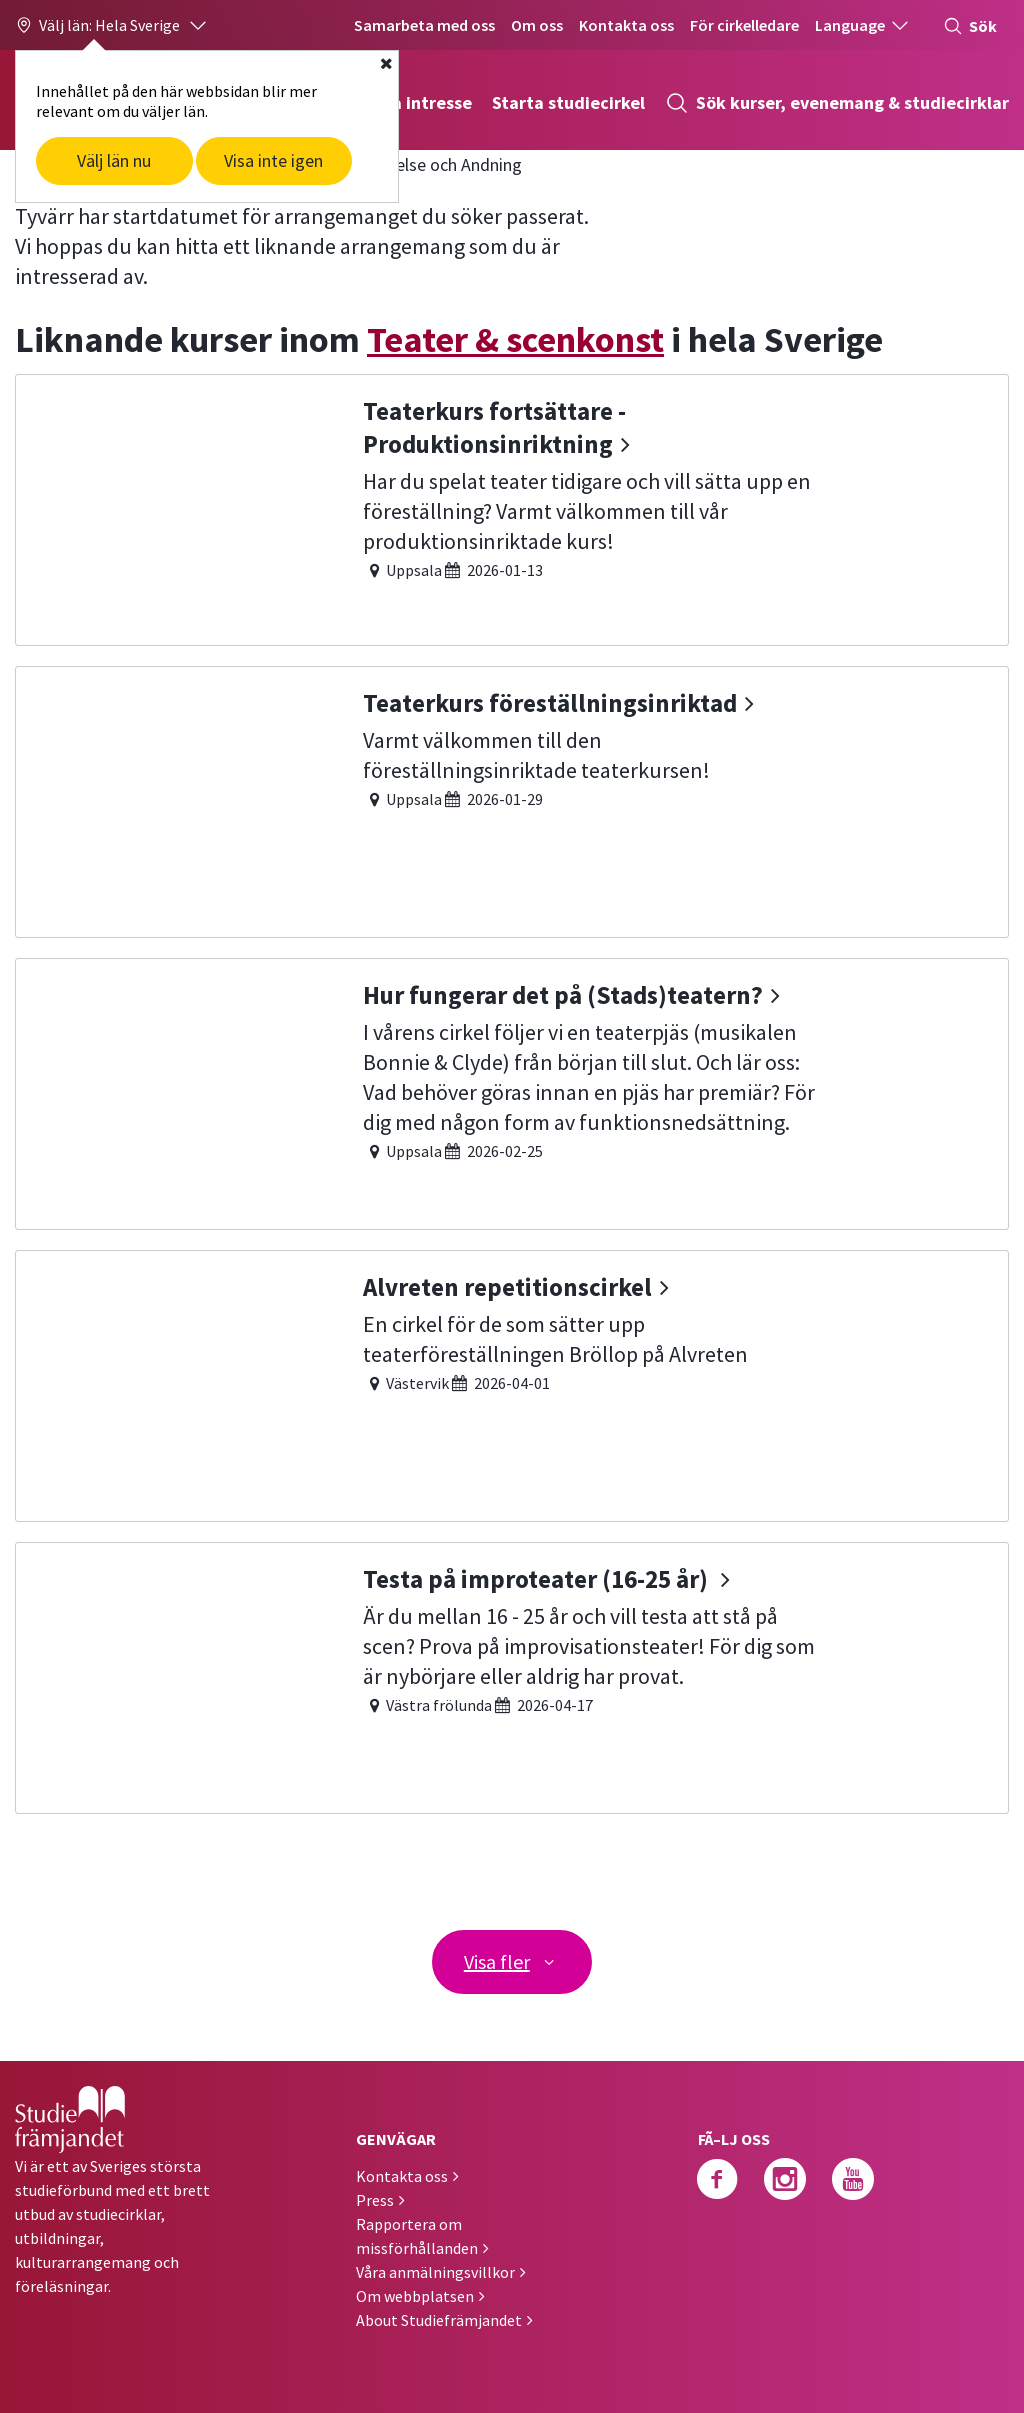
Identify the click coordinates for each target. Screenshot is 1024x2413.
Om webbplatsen (415, 2295)
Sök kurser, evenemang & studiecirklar (837, 103)
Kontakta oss (626, 25)
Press (375, 2199)
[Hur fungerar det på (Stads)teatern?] (512, 1091)
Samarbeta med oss (424, 25)
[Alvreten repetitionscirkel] (512, 1383)
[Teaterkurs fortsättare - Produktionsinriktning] (512, 507)
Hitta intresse (415, 102)
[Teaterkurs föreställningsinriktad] (512, 799)
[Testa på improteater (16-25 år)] (512, 1675)
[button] (112, 25)
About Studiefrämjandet (439, 2319)
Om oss (537, 25)
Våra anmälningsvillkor (435, 2271)
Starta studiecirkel (568, 102)
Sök (970, 26)
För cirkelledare (744, 25)
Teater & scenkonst (515, 339)
